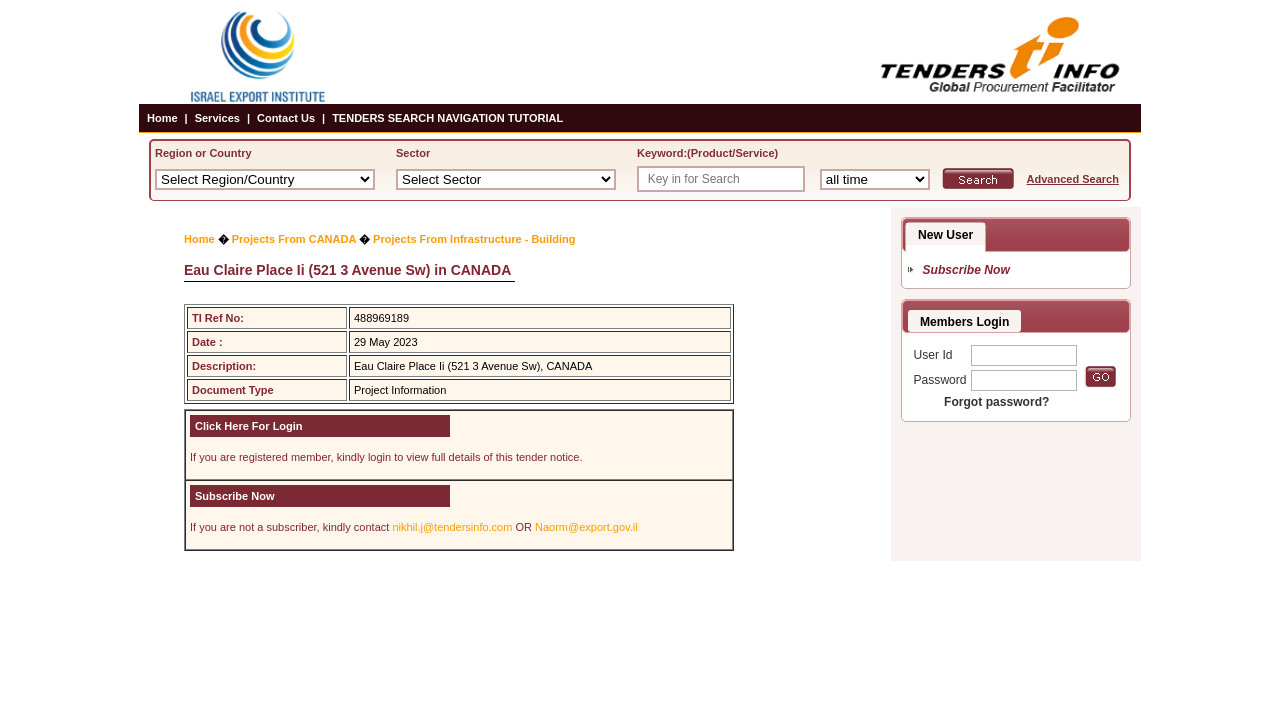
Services (217, 118)
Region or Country (203, 153)
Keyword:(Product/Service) (707, 153)
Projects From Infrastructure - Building (474, 239)
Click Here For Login (249, 426)
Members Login (964, 322)
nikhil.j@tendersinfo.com (452, 527)
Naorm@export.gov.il (586, 527)
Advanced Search (1073, 179)
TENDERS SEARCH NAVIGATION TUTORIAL (447, 118)
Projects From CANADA (294, 239)
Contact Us (286, 118)
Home (162, 118)
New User (945, 235)
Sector (413, 153)
